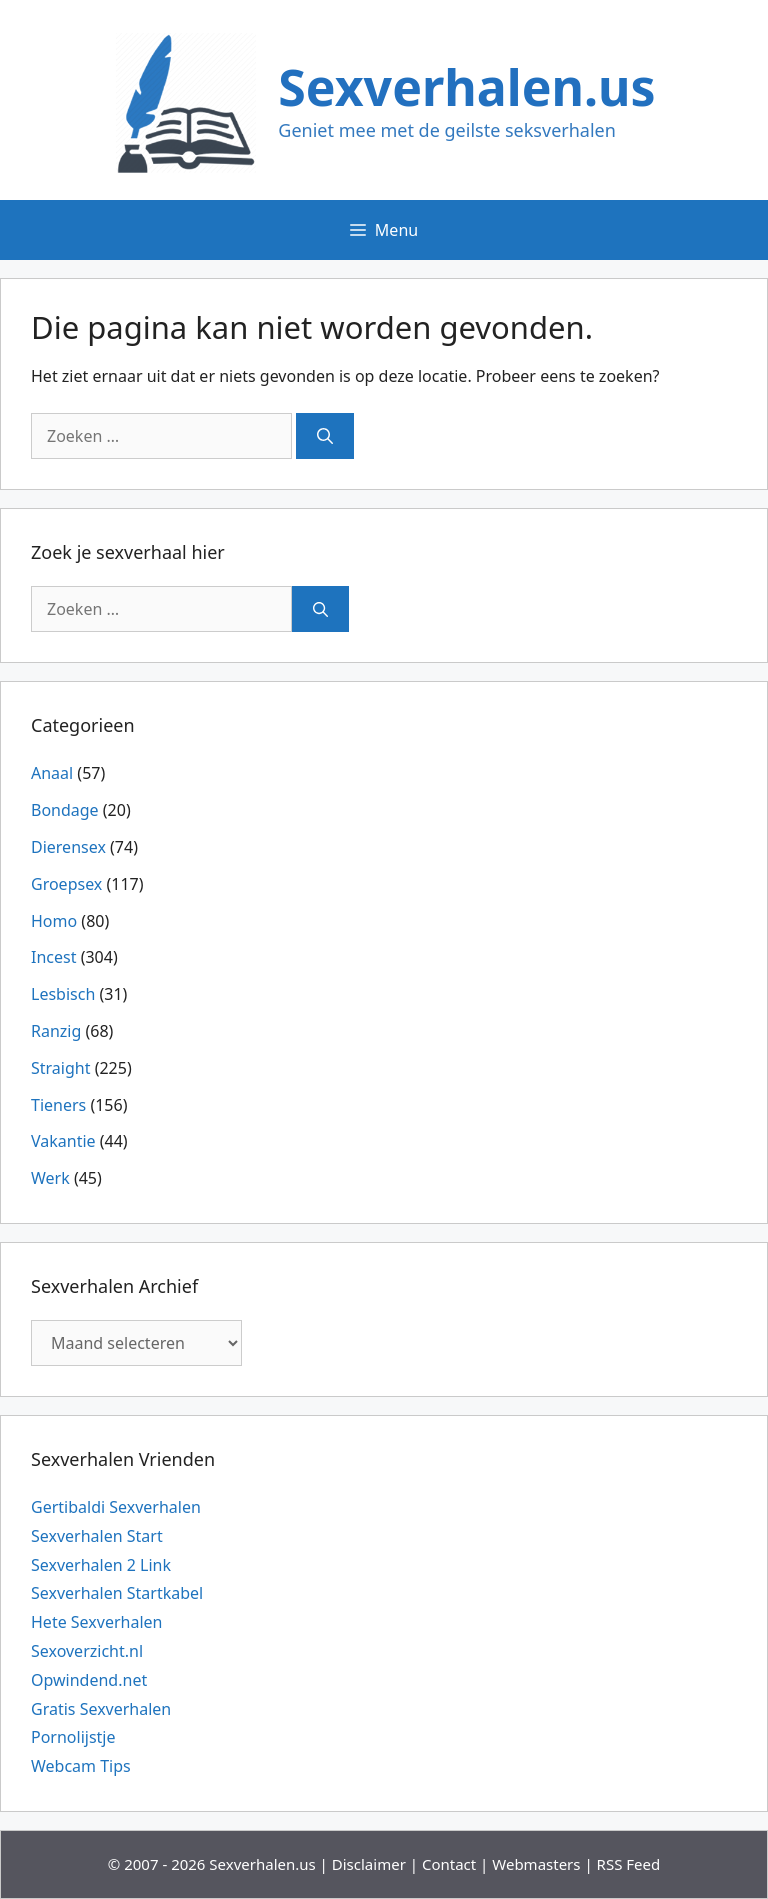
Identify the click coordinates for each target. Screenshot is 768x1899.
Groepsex (66, 884)
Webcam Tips (81, 1766)
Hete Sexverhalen (96, 1622)
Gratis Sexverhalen (101, 1709)
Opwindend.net (89, 1680)
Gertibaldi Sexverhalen (116, 1507)
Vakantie (63, 1141)
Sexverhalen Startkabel (117, 1593)
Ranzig (56, 1031)
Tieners (58, 1105)
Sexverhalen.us (466, 87)
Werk (50, 1178)
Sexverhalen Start (97, 1536)
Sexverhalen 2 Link (101, 1565)
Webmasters (536, 1864)
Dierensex (68, 847)
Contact (449, 1864)
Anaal (52, 773)
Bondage (65, 810)
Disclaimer (369, 1864)
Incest (53, 957)
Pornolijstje (73, 1737)
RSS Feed (629, 1864)
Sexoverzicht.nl (87, 1651)
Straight (60, 1068)
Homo (54, 921)
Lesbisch (63, 994)
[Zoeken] (325, 436)
